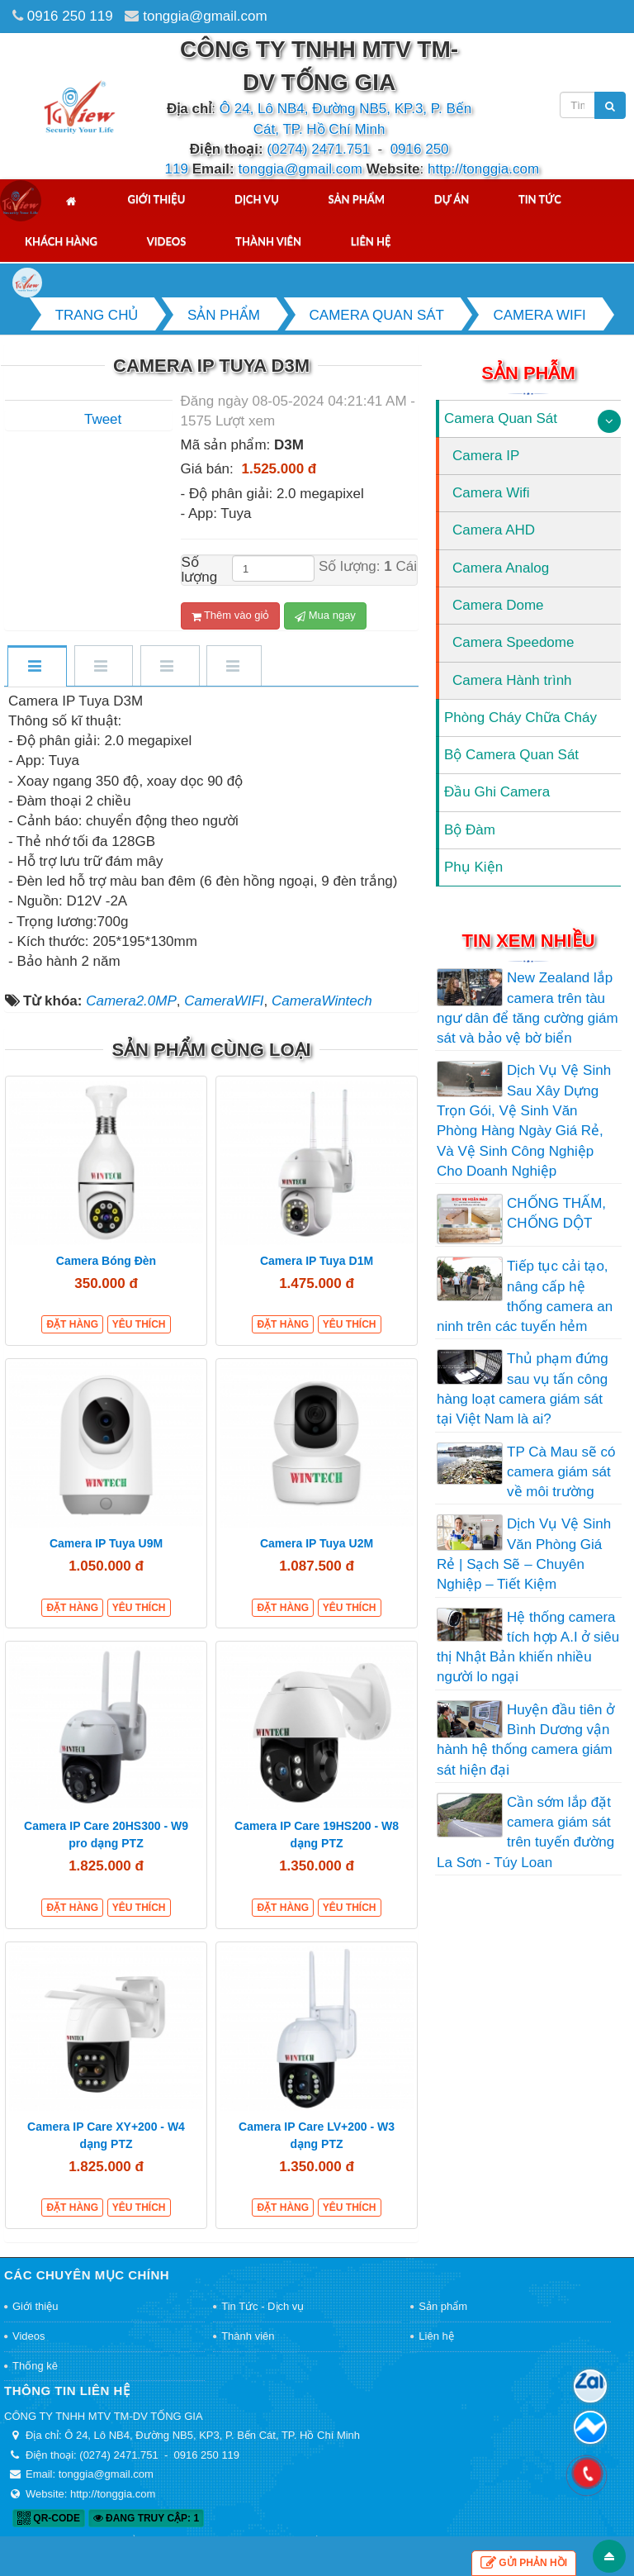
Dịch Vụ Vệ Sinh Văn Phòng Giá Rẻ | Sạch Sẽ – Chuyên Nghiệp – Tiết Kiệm (524, 1554)
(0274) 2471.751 (318, 149)
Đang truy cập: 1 (146, 2518)
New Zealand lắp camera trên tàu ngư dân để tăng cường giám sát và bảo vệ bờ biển (527, 1008)
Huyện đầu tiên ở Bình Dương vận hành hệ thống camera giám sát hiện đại (525, 1740)
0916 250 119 (70, 16)
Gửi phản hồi (523, 2563)
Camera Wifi (491, 493)
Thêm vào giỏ (231, 615)
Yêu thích (139, 1324)
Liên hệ (371, 241)
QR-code (48, 2518)
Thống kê (35, 2366)
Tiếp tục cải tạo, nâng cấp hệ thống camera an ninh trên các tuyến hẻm (525, 1296)
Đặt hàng (72, 1324)
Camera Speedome (513, 642)
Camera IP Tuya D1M (316, 1260)
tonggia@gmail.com (205, 16)
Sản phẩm (357, 199)
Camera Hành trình (512, 680)
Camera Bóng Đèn (106, 1260)
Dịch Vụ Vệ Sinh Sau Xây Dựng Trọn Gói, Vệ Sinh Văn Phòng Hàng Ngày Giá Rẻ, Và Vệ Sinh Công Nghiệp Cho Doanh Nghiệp (524, 1120)
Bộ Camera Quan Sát (511, 755)
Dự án (451, 199)
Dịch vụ (256, 199)
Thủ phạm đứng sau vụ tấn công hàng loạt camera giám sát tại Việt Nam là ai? (522, 1389)
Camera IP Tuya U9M (106, 1543)
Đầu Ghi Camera (497, 792)
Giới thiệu (156, 199)
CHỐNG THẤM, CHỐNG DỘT (556, 1213)
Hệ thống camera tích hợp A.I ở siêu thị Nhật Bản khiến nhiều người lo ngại (528, 1647)
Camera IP (485, 455)
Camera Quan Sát (500, 418)
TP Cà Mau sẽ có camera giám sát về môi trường (561, 1472)
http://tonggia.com (483, 169)
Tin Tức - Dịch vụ (262, 2306)
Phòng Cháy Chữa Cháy (520, 717)
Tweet (102, 419)
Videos (167, 241)
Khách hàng (61, 241)
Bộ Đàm (469, 830)
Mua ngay (325, 615)
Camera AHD (493, 530)
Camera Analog (500, 568)
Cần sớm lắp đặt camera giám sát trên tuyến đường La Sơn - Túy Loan (525, 1832)
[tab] (36, 667)
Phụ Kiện (473, 867)
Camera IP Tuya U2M (316, 1543)
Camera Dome (498, 605)
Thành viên (268, 241)
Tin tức (539, 199)
